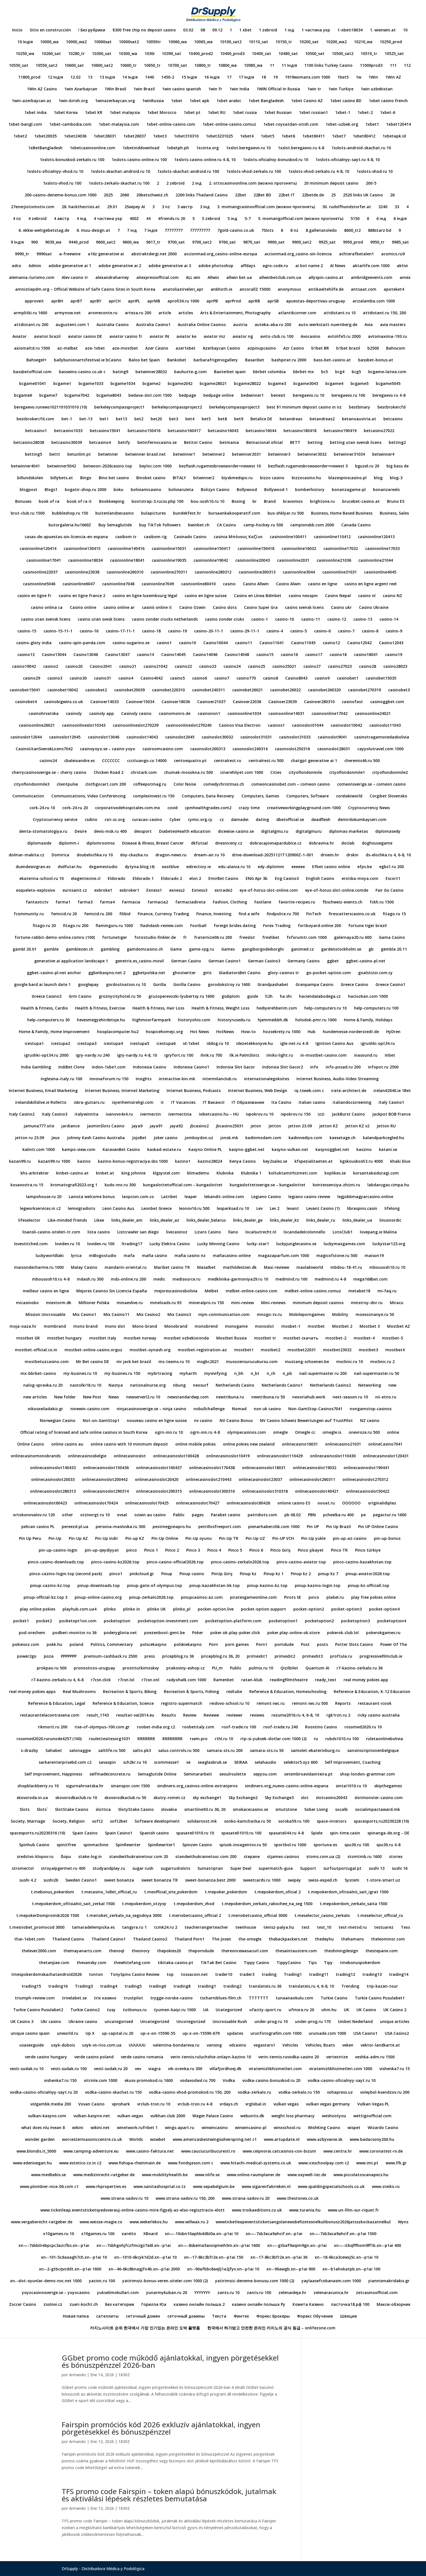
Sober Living (316, 1809)
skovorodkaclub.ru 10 (76, 1798)
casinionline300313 (257, 572)
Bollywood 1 (276, 490)
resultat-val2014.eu (135, 1715)
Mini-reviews (273, 1303)
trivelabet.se (74, 1998)
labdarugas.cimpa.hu (388, 1185)
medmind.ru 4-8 (330, 1279)
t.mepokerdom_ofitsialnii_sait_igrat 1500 (348, 1892)
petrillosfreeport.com (219, 1527)
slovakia (169, 1809)
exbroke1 (103, 890)
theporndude (201, 1951)
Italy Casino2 (21, 1114)
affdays (248, 266)
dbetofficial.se (290, 820)
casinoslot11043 (385, 725)
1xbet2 (20, 136)
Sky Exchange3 (279, 1798)
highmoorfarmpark (151, 1020)
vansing (214, 2045)
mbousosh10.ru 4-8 (51, 1279)
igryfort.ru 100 (178, 1055)
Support (308, 1868)
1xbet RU (216, 113)
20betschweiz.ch (152, 195)
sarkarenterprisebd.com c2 (65, 1762)
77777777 (174, 230)
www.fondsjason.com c (190, 2163)
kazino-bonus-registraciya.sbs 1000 (133, 1161)
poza (49, 1656)
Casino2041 (101, 666)
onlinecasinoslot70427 (197, 1503)
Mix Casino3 (179, 1315)
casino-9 (394, 631)
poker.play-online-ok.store (293, 1633)
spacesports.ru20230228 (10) (381, 1821)
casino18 (338, 655)
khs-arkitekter (34, 1173)
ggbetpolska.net (149, 973)
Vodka (229, 2081)
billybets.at (61, 478)
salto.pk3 (142, 1751)
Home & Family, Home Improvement (54, 1032)
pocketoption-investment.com (168, 1621)
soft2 (97, 1821)
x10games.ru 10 (58, 2234)
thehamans (352, 1939)
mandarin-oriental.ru (126, 1267)
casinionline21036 (334, 560)
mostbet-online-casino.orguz (93, 1350)
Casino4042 (152, 678)
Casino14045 (173, 655)
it (162, 1102)
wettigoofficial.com (372, 2116)
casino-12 (336, 619)
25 (333, 195)
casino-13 (362, 619)
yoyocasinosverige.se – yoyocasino (56, 2293)
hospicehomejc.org (164, 1032)
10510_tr (369, 54)
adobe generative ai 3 (169, 266)
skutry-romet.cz (169, 1798)
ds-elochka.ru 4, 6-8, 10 (388, 855)
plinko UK (156, 1609)
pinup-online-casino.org (98, 1597)
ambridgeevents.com (371, 278)
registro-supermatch (181, 1703)
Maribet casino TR (172, 1267)
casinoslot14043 (142, 737)
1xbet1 (372, 124)
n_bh (238, 1373)
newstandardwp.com (188, 1397)
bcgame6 (23, 395)
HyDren (393, 1032)
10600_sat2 (102, 65)
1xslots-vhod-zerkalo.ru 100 (253, 171)
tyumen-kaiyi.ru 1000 (175, 2010)
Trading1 (293, 1974)
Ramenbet (223, 1680)
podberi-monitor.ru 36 (74, 1633)
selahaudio (265, 1762)
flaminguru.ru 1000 (114, 926)
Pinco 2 (172, 1550)
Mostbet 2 (342, 1326)
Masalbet (206, 1267)
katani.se (388, 1150)
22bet (240, 195)
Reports (343, 1703)
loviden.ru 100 (100, 1244)
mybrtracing (160, 1373)
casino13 (25, 655)
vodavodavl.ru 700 (197, 2081)
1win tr (314, 89)
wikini (77, 2128)
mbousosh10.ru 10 (387, 1267)
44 (148, 219)
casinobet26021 (247, 690)
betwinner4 (383, 454)
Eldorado (116, 879)
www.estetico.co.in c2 (80, 2163)
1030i (149, 54)
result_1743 (98, 1715)
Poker (197, 1633)
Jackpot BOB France (391, 1114)
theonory (141, 1951)
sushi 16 (399, 1868)
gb (371, 949)
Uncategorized (154, 2022)
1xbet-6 (387, 113)
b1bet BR (320, 348)
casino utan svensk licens (45, 619)
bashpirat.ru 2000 (288, 360)
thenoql (116, 1951)
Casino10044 (215, 643)
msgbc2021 (208, 1362)
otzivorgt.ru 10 (95, 1515)
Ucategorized (229, 2010)
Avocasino (310, 336)
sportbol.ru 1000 (290, 1845)
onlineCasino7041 (385, 1444)
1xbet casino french (388, 101)
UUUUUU (137, 2045)
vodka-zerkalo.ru (254, 2092)
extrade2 (223, 890)
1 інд (289, 30)
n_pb (287, 1373)
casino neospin (303, 596)
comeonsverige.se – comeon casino (371, 784)
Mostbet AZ (398, 1326)
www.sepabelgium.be (213, 2187)
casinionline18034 (85, 560)
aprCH (115, 301)
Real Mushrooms (79, 1692)
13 (90, 77)
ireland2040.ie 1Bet (392, 1091)
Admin (35, 266)
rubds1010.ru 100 (342, 1739)
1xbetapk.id (394, 136)
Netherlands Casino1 (282, 1385)
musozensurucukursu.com (252, 1362)
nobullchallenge (209, 1409)
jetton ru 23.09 (29, 1138)
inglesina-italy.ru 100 (61, 1079)
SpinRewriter (128, 1845)
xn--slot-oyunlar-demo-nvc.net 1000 (46, 2281)
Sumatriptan (210, 1868)
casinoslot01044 (307, 725)
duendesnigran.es (33, 867)
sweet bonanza (119, 1880)
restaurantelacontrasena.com (49, 1715)
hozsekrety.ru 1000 (281, 1032)
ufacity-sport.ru (265, 2010)
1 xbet (245, 30)
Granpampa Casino (314, 985)
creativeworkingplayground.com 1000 (304, 808)
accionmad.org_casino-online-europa (220, 254)
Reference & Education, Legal (56, 1703)
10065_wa (203, 42)
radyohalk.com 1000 (186, 1680)
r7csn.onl (150, 1680)
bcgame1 (62, 384)
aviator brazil (47, 336)
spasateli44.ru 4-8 (286, 1833)
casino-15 (26, 631)
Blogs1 (51, 490)
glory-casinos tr (283, 973)
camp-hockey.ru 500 (263, 525)
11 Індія (289, 65)
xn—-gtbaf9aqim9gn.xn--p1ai (297, 2246)
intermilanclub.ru (219, 1079)
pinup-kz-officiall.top (368, 1586)
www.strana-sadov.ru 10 (124, 2198)
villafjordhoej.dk (225, 2069)
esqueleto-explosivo (35, 890)
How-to (248, 1032)
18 (263, 77)
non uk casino (267, 1409)
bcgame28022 (247, 384)
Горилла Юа (153, 2304)
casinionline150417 (212, 549)
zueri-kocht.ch (84, 2304)
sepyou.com (265, 1774)
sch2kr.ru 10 (135, 1762)
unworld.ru (67, 2033)
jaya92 (176, 1126)
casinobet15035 (381, 678)
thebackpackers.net (288, 1939)
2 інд (197, 183)
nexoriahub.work (308, 1397)
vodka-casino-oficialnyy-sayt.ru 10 (342, 2081)
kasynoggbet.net (332, 1150)
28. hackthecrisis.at (81, 207)
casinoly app (101, 714)
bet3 (173, 419)
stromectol (23, 1868)
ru (316, 1739)
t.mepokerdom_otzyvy (144, 1904)
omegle (280, 1432)
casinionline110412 (332, 537)
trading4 (108, 1986)
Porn (213, 1645)
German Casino (186, 961)
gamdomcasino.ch (145, 949)
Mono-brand (144, 1326)
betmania (229, 443)
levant (293, 1208)
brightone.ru (322, 501)
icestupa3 (86, 1044)
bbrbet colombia (269, 372)
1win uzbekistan (377, 89)
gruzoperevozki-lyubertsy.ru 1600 (181, 996)
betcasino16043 (223, 431)
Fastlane (262, 902)
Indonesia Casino (149, 1067)
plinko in (131, 1609)
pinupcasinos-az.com (202, 1597)
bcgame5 (360, 384)
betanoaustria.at (359, 419)
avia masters (393, 325)
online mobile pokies (195, 1444)
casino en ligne (322, 584)
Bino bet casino (114, 478)
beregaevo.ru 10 (308, 395)
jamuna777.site (39, 1126)
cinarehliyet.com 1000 (241, 772)
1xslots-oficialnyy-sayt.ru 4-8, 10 (348, 160)
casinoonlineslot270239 (135, 725)
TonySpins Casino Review (134, 1974)
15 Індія (189, 77)
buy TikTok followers (160, 525)
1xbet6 (288, 136)
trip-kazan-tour (382, 1986)
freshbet (270, 937)
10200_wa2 (336, 42)
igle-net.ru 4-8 (294, 1044)
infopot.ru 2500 (383, 1067)
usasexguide (31, 2045)
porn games (237, 1645)
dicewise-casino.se (236, 831)
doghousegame (377, 843)
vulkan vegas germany (328, 2104)
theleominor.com (388, 1939)
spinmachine (95, 1845)
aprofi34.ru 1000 (183, 301)
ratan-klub (251, 1680)
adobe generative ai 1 (70, 266)
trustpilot (133, 1998)
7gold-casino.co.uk (235, 230)
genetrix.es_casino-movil (139, 961)
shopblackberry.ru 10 (38, 1786)
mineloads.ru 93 (165, 1303)
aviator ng (242, 336)
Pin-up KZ (134, 1538)
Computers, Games (260, 796)
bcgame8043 (108, 395)
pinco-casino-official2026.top (175, 1562)
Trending (350, 1986)
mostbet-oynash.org (150, 1350)
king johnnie (133, 1173)
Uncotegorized (190, 2022)
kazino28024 (210, 1161)
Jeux (55, 1138)
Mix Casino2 (148, 1315)
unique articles (394, 2022)
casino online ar (119, 607)
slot (304, 1798)
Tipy (328, 1963)
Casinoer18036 (176, 702)
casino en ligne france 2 (82, 596)
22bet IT (286, 195)
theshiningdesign (341, 1951)
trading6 (157, 1986)
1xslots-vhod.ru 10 (374, 171)
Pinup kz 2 (301, 1574)
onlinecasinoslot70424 (96, 1503)
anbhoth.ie (221, 289)
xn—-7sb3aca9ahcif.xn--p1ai (274, 2234)
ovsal (122, 1515)
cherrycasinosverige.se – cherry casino (49, 772)
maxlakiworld (309, 1267)
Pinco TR (339, 1550)
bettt (54, 454)
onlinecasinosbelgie (87, 1456)
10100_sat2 (230, 42)
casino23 (207, 666)
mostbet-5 (392, 1338)
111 (393, 65)
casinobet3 (399, 690)
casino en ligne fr (34, 596)
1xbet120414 (398, 124)
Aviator (19, 336)
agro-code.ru (275, 266)
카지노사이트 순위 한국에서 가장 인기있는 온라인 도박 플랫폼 (145, 2328)
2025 (108, 195)
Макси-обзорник (394, 2304)
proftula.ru (341, 1656)
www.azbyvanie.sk (324, 2139)
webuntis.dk (252, 2116)
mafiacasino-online (232, 1256)
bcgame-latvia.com (387, 372)
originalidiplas (382, 1503)
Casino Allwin (256, 584)
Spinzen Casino (197, 1845)
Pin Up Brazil (338, 1527)
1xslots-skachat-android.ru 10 (120, 171)
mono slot (115, 1326)
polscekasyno (153, 1645)
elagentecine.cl (85, 879)
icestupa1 (34, 1044)
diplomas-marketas (348, 831)
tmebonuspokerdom (360, 1963)
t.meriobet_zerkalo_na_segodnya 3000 (124, 1916)
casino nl (367, 596)
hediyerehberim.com (277, 1008)
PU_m (217, 1668)
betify (124, 443)
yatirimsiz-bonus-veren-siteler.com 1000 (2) (165, 2281)
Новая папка (76, 2316)
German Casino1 (224, 961)
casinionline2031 (293, 560)
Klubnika (225, 1173)
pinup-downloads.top (98, 1586)
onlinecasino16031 (300, 1444)
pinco (131, 1550)
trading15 (31, 1986)
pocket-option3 (346, 1609)
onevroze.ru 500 (364, 1432)
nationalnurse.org (148, 1385)
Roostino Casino (321, 1727)
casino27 (312, 666)
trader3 (247, 1974)
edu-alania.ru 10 (234, 867)
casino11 (243, 643)
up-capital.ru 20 (117, 2033)
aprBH (57, 301)
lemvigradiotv (81, 1208)
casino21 (127, 666)
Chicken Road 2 (108, 772)
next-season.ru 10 (350, 1397)
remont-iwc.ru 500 (310, 1703)
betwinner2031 (246, 454)
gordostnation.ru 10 (126, 985)
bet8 (222, 419)
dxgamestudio (103, 867)
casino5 (177, 678)
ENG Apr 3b (257, 879)
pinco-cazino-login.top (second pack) (65, 1574)
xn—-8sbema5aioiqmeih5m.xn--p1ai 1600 (219, 2246)
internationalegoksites (266, 1079)
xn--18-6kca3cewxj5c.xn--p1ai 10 (346, 2257)
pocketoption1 (283, 1621)
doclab (347, 843)
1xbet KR (93, 113)
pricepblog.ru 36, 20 (220, 1656)
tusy (111, 2010)
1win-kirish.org (73, 101)
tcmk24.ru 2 (165, 1927)
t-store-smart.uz (383, 1880)
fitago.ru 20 (44, 926)
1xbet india (35, 113)
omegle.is (332, 1432)
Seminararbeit (198, 1774)
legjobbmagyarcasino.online (365, 1197)
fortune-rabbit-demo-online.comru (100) (55, 937)
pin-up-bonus (387, 1538)
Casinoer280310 (319, 702)
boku (118, 490)
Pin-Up (55, 1538)
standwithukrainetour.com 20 (138, 1857)
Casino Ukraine (373, 607)
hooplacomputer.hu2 (118, 1032)
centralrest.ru (227, 761)
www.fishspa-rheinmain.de (135, 2163)
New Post (92, 1397)
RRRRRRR (146, 1739)
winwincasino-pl (250, 2128)
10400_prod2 (200, 54)
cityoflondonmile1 (347, 772)
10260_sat (51, 54)
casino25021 (284, 666)
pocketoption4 (391, 1621)
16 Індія (212, 77)
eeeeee (298, 867)
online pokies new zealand (249, 1444)
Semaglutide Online (157, 1774)
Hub (312, 1032)
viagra (154, 2069)
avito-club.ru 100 (276, 336)
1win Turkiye (340, 89)
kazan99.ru (20, 1161)
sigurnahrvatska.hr (84, 1786)
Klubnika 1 (251, 1173)
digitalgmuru (309, 831)
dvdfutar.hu (70, 867)
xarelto (129, 2234)
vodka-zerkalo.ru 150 (299, 2092)
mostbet (316, 1326)
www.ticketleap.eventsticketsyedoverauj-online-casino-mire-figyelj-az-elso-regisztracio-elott (132, 2210)
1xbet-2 (365, 113)
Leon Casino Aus (118, 1208)
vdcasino (237, 2045)
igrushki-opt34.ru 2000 (46, 1055)
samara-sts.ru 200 (225, 1751)
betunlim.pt (79, 454)
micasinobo (27, 1303)
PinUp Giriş (221, 1574)
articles (185, 313)
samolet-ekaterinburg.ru (315, 1751)
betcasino (393, 419)
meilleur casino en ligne (46, 1291)
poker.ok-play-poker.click (235, 1633)
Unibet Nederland (355, 2022)
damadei (239, 820)
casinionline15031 (169, 549)
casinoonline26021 (37, 725)
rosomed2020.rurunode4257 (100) (49, 1739)
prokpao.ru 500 (51, 1668)
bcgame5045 (388, 384)
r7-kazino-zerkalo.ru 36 (360, 1668)
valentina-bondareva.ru (176, 2045)
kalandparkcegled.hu (383, 1138)
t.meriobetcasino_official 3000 (257, 1916)
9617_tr (153, 242)
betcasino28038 (28, 443)
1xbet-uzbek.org (342, 124)
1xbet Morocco (161, 113)
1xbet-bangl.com (25, 124)
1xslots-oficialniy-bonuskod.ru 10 (275, 160)
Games (228, 949)
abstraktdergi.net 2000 (154, 254)
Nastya (116, 1385)
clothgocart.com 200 (105, 784)
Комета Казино (308, 2304)
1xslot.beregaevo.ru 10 (248, 148)
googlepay (88, 985)
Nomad (239, 1409)
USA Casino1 (365, 2033)
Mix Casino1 (84, 1315)
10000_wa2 (76, 42)
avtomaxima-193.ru (387, 336)
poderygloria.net (120, 1633)
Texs (405, 1927)
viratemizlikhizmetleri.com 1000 (340, 2069)
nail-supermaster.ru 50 (376, 1373)
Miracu (396, 1303)
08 (203, 30)
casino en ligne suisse (206, 596)
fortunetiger (114, 937)
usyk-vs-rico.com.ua (101, 2045)
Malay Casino (84, 1267)
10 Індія (25, 42)
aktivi (402, 266)
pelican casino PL (37, 1527)
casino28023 (395, 666)
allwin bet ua (239, 278)
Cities (275, 772)
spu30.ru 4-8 (388, 1845)
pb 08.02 (292, 1515)
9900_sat (276, 242)
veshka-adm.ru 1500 (375, 2057)
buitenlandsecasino (114, 513)
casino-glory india (34, 643)
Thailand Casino (68, 1939)
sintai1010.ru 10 (351, 1786)
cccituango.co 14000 (147, 761)
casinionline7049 (158, 584)
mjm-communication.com (224, 1315)
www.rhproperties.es (106, 2187)
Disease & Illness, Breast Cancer (153, 843)
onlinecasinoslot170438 (212, 1468)
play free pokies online (373, 1597)
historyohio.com (194, 1020)
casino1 (164, 643)
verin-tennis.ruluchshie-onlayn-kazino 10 (211, 2057)
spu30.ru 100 (356, 1845)
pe (363, 1515)
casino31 (102, 678)
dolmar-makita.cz (26, 855)
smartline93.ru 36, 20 (204, 1809)
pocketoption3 (355, 1621)
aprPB (212, 301)
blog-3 (396, 478)
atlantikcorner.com (297, 313)
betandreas (291, 419)
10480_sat (288, 54)
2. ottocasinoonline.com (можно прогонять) (253, 183)
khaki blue (400, 1161)
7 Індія (150, 230)
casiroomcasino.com (162, 749)
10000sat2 (129, 42)
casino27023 (340, 666)
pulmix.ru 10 (261, 1668)
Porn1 (261, 1645)
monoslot (264, 1326)
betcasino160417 (184, 431)
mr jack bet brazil (133, 1362)
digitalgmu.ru (274, 831)
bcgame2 (151, 384)
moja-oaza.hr (23, 1326)
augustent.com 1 (72, 325)
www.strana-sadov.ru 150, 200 (185, 2198)
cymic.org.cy (200, 820)
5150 (355, 219)
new (392, 1385)
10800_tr (202, 65)
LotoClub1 (343, 1232)
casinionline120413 (376, 537)
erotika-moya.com (360, 879)
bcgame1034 (122, 384)
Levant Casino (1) (323, 1208)
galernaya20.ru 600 (353, 937)
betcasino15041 (105, 431)
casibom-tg (155, 537)
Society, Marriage (28, 1821)
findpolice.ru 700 (283, 914)
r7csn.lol (126, 1680)
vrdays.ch (229, 2104)
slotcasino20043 (331, 1798)
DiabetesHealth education (185, 831)
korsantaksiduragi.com (376, 1173)
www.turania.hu (305, 2210)
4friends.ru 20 (171, 219)
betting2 (397, 443)
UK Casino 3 (21, 2022)
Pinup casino (191, 1574)
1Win (373, 77)
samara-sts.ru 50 (267, 1751)
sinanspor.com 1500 (130, 1786)
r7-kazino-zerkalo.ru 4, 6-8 (57, 1680)
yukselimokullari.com (118, 2293)
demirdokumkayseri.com (362, 820)
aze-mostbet (125, 348)
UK (346, 2010)
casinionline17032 (340, 549)
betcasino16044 (261, 431)
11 (272, 65)
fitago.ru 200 (75, 926)
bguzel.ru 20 (367, 466)
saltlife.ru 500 (111, 1751)
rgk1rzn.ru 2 (338, 1715)
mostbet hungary (64, 1338)
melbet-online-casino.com (251, 1291)
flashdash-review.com (161, 926)
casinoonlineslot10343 (83, 725)
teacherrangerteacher (206, 1927)
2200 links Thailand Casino (202, 195)
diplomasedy (387, 831)
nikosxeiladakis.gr (45, 1409)
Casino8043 (296, 678)
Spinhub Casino (34, 1845)
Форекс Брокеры (273, 2316)
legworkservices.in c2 (40, 1208)
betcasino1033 (68, 431)
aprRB (254, 301)
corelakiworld (349, 796)
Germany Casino (303, 961)
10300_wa (128, 54)
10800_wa (227, 65)
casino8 (270, 678)
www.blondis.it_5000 (36, 2151)
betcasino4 (100, 443)
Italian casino (312, 1102)
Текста (219, 2316)
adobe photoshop (215, 266)
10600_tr (128, 65)
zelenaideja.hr (292, 2293)
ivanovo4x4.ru (119, 1114)
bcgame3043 (305, 384)
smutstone (286, 1809)
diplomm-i (69, 843)
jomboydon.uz (199, 1138)
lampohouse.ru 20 (43, 1197)
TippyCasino (289, 1963)
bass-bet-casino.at (332, 360)
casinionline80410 (198, 584)
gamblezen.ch (79, 949)
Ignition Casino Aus (334, 1044)
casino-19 (177, 631)
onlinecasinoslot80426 (248, 1503)
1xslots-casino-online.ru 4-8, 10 (205, 160)
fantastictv (37, 902)
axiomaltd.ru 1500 (32, 348)
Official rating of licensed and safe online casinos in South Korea (84, 1432)
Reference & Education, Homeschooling (287, 1692)
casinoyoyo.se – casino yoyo (107, 749)
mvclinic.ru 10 (349, 1362)
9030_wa (53, 242)
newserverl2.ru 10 (143, 1397)
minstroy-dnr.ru (367, 1303)
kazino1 (182, 1161)
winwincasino (215, 2128)
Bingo (85, 478)
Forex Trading (277, 926)
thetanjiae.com (54, 1963)
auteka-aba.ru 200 (273, 325)
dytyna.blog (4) (140, 867)
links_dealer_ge (247, 1220)
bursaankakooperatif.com (234, 513)
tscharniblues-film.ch (220, 1998)
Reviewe (211, 1715)
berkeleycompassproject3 (234, 407)
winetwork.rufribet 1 (137, 2128)
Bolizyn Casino (215, 490)
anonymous (289, 289)
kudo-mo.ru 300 (120, 1185)
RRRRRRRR (172, 1739)
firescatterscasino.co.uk (352, 914)
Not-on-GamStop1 (101, 1421)
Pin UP (313, 1527)
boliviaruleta (181, 490)
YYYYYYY (202, 2293)
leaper (191, 1197)
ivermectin (150, 1114)
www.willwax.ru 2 (191, 2222)
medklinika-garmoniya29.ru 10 (238, 1279)
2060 (124, 195)
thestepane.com (381, 1951)
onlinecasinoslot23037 (260, 1480)
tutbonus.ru (135, 2010)
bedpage (187, 395)
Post (305, 1645)
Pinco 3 (193, 1550)
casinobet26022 (285, 690)
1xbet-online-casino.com (170, 124)
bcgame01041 (32, 384)
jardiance (70, 1126)
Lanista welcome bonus (92, 1197)
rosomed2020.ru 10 (363, 1727)
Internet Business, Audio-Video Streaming (337, 1079)
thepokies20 (169, 1951)
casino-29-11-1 (244, 631)
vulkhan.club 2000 (167, 2116)
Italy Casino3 (54, 1114)
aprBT (76, 301)
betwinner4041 (25, 466)
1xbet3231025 (219, 136)
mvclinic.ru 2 (382, 1362)
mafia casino (154, 1256)
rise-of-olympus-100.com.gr (102, 1727)
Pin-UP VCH (283, 1538)
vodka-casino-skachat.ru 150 (113, 2092)
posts (322, 1645)
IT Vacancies (183, 1102)
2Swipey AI (135, 207)
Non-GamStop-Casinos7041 (315, 1409)
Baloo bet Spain (144, 360)
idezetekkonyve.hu (254, 1044)
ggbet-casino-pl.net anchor (54, 973)
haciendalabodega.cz (320, 996)
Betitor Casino (198, 443)
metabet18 (359, 1291)
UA (205, 2010)
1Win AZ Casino (42, 89)
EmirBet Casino (223, 879)
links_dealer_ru (320, 1220)
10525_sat (394, 54)
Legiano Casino (266, 1197)
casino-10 (284, 619)
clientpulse (67, 784)
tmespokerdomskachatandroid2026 (46, 1974)
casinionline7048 (118, 584)
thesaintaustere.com (296, 1951)
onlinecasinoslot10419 (228, 1456)
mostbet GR (28, 1338)
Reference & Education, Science (123, 1703)
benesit (278, 395)
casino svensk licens (304, 607)
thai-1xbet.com (29, 1939)
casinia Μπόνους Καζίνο (238, 537)
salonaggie (80, 1751)
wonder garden (40, 2139)
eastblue (170, 867)
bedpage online (218, 395)
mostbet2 (270, 1350)
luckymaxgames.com (344, 1244)
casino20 (73, 666)
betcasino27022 (379, 431)
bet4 (189, 419)
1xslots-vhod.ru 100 (62, 183)
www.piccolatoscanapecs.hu (360, 2175)
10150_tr (283, 42)
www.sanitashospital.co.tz (159, 2187)
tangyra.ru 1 (134, 1927)
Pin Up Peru (30, 1538)
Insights (143, 1079)
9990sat (44, 254)
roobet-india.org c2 (156, 1727)
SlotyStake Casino (136, 1809)
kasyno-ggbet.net (246, 1150)
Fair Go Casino (390, 890)
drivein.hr (330, 855)
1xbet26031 (105, 136)
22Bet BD (262, 195)
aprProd (233, 301)
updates (235, 2033)
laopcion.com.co (138, 1197)
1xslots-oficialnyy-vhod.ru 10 (55, 171)
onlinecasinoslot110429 (280, 1456)
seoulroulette (232, 1774)
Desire (81, 831)
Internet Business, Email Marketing (43, 1091)
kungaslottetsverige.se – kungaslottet (267, 1185)
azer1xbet (185, 348)
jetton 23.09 (300, 1126)
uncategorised (119, 2022)
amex (405, 278)
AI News (337, 266)
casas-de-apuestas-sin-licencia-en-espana (66, 537)
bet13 (121, 419)
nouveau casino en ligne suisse (157, 1421)
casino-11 (310, 619)
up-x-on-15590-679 (201, 2033)
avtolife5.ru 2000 (344, 336)
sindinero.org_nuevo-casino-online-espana (286, 1786)
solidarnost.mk (202, 1821)
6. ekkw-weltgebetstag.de (44, 230)
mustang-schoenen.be (307, 1362)
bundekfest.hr (187, 513)
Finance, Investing (213, 914)
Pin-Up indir (106, 1538)
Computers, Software (307, 796)
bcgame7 (48, 395)
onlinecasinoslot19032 (314, 1468)
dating (262, 820)
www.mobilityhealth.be (165, 2175)
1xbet (176, 101)
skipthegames (388, 1786)
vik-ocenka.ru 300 (185, 2069)
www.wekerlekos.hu (149, 2222)
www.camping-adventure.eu (91, 2151)
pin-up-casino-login (58, 1550)
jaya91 (156, 1126)
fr (185, 937)
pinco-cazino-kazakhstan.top (362, 1562)
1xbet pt (192, 113)
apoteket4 (394, 289)
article (164, 313)
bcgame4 (334, 384)
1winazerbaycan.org (115, 101)
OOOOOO (351, 1503)
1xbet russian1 (313, 113)
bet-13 (85, 419)
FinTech (313, 914)
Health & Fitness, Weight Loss (220, 1008)
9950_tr (377, 242)
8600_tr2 (352, 230)
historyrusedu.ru (234, 1020)
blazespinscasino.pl (347, 478)
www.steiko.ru (386, 2187)
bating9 (120, 372)
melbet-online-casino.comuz (313, 1291)
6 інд (381, 219)
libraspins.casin (362, 1208)
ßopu (66, 1857)
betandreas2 (322, 419)
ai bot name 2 (309, 266)
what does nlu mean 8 (43, 2128)
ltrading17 (132, 1244)
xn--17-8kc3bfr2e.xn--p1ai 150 (213, 2257)
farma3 (85, 902)
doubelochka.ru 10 (95, 855)
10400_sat (261, 54)
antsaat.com (363, 289)
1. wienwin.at (383, 30)
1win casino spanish (181, 89)
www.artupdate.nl (282, 2139)
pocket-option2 (308, 1609)
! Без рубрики (91, 30)
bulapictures (153, 513)
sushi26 (50, 1880)
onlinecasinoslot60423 (45, 1503)
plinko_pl (181, 1609)
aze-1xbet (95, 348)
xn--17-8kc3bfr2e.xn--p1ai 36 (278, 2257)
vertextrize (337, 2057)
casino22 (183, 666)
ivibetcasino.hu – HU (219, 1114)
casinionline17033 (382, 549)
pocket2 (44, 1621)
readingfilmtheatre (289, 1680)
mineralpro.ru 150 (206, 1303)
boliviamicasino (146, 490)
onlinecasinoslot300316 (212, 1491)
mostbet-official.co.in (36, 1350)
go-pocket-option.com (328, 973)
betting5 (33, 454)
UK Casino (366, 2010)
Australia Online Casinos (202, 325)
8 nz (294, 230)
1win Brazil (144, 89)
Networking (369, 1385)
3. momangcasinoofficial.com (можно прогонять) (266, 207)
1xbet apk (199, 101)
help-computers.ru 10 (325, 1008)
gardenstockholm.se (341, 949)
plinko (110, 1609)
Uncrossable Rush (230, 2022)
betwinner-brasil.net (145, 454)
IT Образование (248, 1102)
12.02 (75, 77)
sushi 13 (376, 1868)
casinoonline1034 (244, 714)
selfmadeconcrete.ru (109, 1774)
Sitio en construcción (50, 30)
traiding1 (207, 1986)
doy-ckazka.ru (134, 855)
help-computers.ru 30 (48, 1020)
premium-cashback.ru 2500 (110, 1656)
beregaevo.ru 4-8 (389, 395)
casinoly (74, 714)
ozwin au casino (150, 1515)
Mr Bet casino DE (92, 1362)
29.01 (112, 207)
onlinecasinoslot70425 (147, 1503)
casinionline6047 (79, 584)
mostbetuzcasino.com (47, 1362)
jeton (256, 1126)
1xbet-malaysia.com (119, 124)
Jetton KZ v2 (357, 1126)
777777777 (200, 230)
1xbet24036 (75, 136)
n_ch (271, 1373)
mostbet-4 (364, 1338)
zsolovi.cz (52, 2304)
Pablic (179, 1515)
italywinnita (86, 1114)
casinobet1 (347, 678)
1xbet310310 (186, 136)
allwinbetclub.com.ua (280, 278)
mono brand (85, 1326)
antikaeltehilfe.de (326, 289)
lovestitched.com (31, 1244)
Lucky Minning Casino (218, 1244)
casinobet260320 (324, 690)
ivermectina (180, 1114)
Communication (28, 796)
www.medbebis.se (48, 2175)
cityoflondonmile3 (31, 784)
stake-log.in (90, 1857)
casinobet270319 (364, 690)
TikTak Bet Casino (218, 1963)
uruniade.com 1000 (327, 2033)
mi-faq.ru (387, 1291)
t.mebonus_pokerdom (52, 1892)
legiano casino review (309, 1197)
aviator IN (159, 336)
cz (222, 820)
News (114, 1397)
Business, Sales (394, 513)
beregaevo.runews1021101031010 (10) (50, 407)
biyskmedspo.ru (237, 478)
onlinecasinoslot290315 (159, 1491)
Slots (24, 1809)
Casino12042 (359, 643)
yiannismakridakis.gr (388, 2281)
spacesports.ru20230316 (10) (37, 1833)
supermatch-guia (276, 1868)
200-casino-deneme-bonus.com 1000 (60, 195)
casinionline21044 (375, 560)
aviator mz (214, 336)
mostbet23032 (337, 1350)
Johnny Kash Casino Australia (96, 1138)
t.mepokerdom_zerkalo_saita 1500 (353, 1904)
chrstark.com (144, 772)
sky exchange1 (207, 1798)
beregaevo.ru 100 (348, 395)
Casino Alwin (288, 584)
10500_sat (314, 54)
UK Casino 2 (394, 2010)
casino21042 (155, 666)
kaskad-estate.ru (164, 1150)
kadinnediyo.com (305, 1138)
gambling (110, 949)
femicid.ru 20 (64, 914)
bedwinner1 (252, 395)
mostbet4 (395, 1350)
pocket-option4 (384, 1609)
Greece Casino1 (390, 985)
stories (395, 1857)
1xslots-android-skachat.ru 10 (361, 148)
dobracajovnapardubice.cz (275, 843)
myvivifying (215, 1373)
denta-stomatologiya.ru (43, 831)
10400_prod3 (232, 54)
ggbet (333, 961)
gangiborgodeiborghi (263, 949)
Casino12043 (391, 643)
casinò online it (157, 607)
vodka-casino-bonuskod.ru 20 (271, 2081)
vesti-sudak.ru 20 (111, 2069)
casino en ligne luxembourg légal (144, 596)
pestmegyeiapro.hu (172, 1527)
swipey (294, 1880)
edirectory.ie (198, 867)
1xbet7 (339, 136)
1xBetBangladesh (45, 148)
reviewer (234, 1715)
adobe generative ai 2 (119, 266)
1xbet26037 (134, 136)
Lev (259, 1208)
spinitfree (66, 1845)
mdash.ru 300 (90, 1279)
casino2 (50, 666)
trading (269, 1974)
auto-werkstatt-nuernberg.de (327, 325)
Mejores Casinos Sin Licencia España (111, 1291)
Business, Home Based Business (341, 513)
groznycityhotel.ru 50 (120, 996)
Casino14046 (205, 655)
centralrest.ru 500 (266, 761)
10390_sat (171, 54)
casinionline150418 (256, 549)
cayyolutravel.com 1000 (380, 749)
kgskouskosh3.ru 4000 (361, 1161)
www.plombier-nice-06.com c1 (49, 2187)
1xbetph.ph (178, 148)
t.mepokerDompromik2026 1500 (47, 1916)
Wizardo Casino (383, 2128)
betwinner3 (279, 454)
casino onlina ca (47, 607)
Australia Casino (112, 325)
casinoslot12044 (26, 737)
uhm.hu (329, 2010)
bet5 (206, 419)
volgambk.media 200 (50, 2104)
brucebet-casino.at (361, 501)
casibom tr (126, 537)
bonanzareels (386, 490)
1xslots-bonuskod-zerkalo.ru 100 (72, 160)
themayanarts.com (82, 1951)
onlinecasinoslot (130, 1456)
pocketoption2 (319, 1621)
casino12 (331, 643)
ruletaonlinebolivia (384, 1739)
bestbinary (359, 407)
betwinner (108, 454)
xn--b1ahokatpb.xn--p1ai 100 (351, 2269)
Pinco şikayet (311, 1550)
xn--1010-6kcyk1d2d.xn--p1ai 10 (145, 2257)
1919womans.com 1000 (307, 77)
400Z (134, 219)
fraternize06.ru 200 (213, 937)
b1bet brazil (348, 348)
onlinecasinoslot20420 (156, 1480)
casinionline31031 (339, 572)
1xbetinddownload (141, 148)
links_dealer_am (126, 1220)
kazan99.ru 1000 (54, 1161)
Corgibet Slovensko (388, 796)
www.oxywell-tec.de (306, 2175)
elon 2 (195, 879)
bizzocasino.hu (306, 478)
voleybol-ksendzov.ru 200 (384, 2092)
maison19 (374, 1256)
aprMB (153, 301)
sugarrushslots (175, 1868)
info (314, 1067)
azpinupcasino (261, 348)
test (305, 1927)
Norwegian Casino (57, 1421)
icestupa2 (60, 1044)
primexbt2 (285, 1656)
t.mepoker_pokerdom (226, 1892)
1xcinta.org (207, 148)
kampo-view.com (78, 1150)
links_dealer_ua (357, 1220)
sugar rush (142, 1868)
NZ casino (369, 1421)
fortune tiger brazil (367, 926)
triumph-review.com (35, 1998)
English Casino (320, 879)
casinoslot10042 (346, 725)
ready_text (325, 1680)
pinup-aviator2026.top (368, 1574)
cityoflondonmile (305, 772)
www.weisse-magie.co (101, 2222)
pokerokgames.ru (383, 1633)
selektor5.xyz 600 (300, 1762)
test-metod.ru (353, 1927)
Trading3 (84, 1986)
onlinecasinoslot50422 (367, 1491)
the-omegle (249, 1939)
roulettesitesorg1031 (109, 1739)
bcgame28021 (213, 384)
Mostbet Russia (231, 1338)
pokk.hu (54, 1645)
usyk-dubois (63, 2045)
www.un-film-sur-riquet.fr (353, 2210)
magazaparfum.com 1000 (283, 1256)
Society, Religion (68, 1821)
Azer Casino (156, 348)
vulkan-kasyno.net (91, 2116)
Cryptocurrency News (369, 808)
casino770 (246, 678)
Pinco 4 (214, 1550)
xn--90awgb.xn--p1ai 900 (290, 2269)
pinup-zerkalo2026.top (151, 1597)
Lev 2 (274, 1208)
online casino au (67, 1444)
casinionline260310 (125, 572)
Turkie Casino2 (85, 2010)
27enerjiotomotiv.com (32, 207)
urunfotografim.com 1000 (275, 2033)
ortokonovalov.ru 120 (34, 1515)
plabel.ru (335, 1597)
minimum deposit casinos (318, 1303)
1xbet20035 (45, 136)
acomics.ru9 (393, 254)
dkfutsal (199, 843)
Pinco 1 (151, 1550)
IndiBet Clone (71, 1067)
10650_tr (152, 65)
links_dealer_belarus (206, 1220)
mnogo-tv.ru (269, 1315)
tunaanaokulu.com (294, 1998)
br (254, 501)
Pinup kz (248, 1574)
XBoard (150, 2234)
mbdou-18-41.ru (346, 1267)
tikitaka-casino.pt (175, 1963)
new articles (35, 1397)
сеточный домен (143, 2316)
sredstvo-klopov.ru (35, 1857)
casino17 (313, 655)
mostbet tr (265, 1338)
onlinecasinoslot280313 (53, 1491)
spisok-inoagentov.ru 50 (243, 1845)
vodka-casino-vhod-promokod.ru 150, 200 (190, 2092)
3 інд (205, 207)
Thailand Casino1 (108, 1939)
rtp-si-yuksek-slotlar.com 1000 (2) (273, 1739)
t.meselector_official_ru (380, 1916)
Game (176, 949)
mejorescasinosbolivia (175, 1291)
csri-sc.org (115, 820)
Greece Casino (354, 985)
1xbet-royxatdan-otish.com (290, 124)
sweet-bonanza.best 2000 (210, 1880)
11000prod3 (371, 65)
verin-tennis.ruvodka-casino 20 (288, 2057)
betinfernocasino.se (157, 443)
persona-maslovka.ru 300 (120, 1527)
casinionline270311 (169, 572)
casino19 (393, 655)
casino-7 (346, 631)
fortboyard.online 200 (319, 926)
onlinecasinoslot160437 (159, 1468)
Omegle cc (305, 1432)
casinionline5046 (39, 584)
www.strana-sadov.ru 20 (246, 2198)
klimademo (198, 1173)
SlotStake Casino (71, 1809)
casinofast (352, 702)
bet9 (238, 419)
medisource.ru (186, 1279)
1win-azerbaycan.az (31, 101)
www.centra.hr (337, 2151)
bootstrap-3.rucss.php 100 (157, 501)
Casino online (83, 607)
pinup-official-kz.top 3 (45, 1597)
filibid (124, 914)
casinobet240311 (208, 690)
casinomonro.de (174, 714)
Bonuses (23, 501)
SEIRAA (240, 1762)
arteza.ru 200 (138, 313)
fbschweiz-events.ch (342, 902)
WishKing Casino (324, 2128)
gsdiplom (231, 996)
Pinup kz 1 (274, 1574)
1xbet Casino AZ (307, 101)
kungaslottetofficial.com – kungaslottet (182, 1185)
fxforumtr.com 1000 (307, 937)
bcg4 (339, 372)
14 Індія (130, 77)
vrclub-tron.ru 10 (153, 2104)
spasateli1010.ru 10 (195, 1833)
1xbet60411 (313, 136)
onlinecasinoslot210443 (208, 1480)
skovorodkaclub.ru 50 (125, 1798)
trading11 (318, 1974)
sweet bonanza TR (159, 1880)
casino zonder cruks (224, 619)
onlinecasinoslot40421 (317, 1491)
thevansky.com (91, 1963)
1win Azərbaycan (80, 89)
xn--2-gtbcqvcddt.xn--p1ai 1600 (70, 2269)
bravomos (293, 501)
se (188, 1762)
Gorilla (159, 985)
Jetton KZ (328, 1126)
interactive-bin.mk (177, 1079)
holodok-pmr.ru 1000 (316, 1020)
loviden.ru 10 (67, 1244)
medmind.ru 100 (291, 1279)
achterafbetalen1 (356, 254)
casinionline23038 (82, 572)
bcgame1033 (91, 384)
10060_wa (177, 42)
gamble (51, 949)
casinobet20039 (129, 690)
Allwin (213, 278)
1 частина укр (315, 30)
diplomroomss (100, 843)
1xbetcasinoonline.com (92, 148)
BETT (295, 443)
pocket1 (21, 1621)
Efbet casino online (331, 867)
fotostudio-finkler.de (155, 937)
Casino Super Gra (261, 607)
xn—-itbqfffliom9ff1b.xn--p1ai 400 (367, 2246)
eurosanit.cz (75, 890)
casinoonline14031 (286, 714)
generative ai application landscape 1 (71, 961)
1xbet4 (247, 136)
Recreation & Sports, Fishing (191, 1692)
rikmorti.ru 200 (52, 1727)
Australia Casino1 (153, 325)
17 (229, 77)
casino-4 (274, 631)
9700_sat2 (201, 242)
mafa (129, 1256)
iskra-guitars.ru (89, 1102)
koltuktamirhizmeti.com (293, 1173)
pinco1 (115, 1574)
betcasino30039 (66, 443)
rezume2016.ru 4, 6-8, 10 (295, 1715)
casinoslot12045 (64, 737)
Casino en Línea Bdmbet (257, 596)
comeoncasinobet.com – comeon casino (290, 784)
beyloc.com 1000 (155, 466)
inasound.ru (365, 1055)
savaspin (107, 1762)
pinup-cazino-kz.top (50, 1586)
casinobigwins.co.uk (63, 702)
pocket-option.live (216, 1609)
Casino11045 (303, 643)
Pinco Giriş (280, 1550)
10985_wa (253, 65)
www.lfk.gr (396, 2163)
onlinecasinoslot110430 (333, 1456)
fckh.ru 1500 (382, 902)
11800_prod (29, 77)
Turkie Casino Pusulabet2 (38, 2010)
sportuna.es (325, 1845)
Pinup (166, 1574)
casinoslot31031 (256, 737)
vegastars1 (264, 2045)
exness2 (177, 890)
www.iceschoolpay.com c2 (323, 2163)
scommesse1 (166, 1762)
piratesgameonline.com (253, 1597)
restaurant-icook (375, 1703)
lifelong (392, 1208)
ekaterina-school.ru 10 (41, 879)
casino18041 (366, 655)
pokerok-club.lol (343, 1633)
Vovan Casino (91, 2104)
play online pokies (37, 1609)
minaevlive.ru (130, 1303)
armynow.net (67, 313)
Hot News (199, 1032)
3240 (382, 207)
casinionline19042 (211, 560)
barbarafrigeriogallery (216, 360)
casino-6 (322, 631)
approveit (34, 301)
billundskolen (30, 478)
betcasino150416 (144, 431)
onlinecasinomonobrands (36, 1456)
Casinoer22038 (247, 702)
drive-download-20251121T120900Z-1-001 (272, 855)
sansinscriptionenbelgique (373, 1751)
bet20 (156, 419)
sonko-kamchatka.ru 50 (247, 1821)
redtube (234, 1692)
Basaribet (254, 360)
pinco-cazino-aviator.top (301, 1562)
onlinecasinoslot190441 (366, 1468)
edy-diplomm (271, 867)
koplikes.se (335, 1173)
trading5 (133, 1986)
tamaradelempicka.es (93, 1927)
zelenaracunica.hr (331, 2293)
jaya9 (137, 1126)
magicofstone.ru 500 (336, 1256)
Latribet (169, 1197)
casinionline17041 (43, 560)
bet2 (138, 419)
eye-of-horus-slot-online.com (269, 890)
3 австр (185, 207)
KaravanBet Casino (121, 1150)
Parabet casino (225, 1515)
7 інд (132, 230)
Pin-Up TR (228, 1538)
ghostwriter (184, 973)
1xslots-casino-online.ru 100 (139, 160)
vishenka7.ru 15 (394, 2069)
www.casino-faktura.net (150, 2151)
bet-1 (66, 419)
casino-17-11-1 (120, 631)
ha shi (286, 996)
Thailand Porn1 (189, 1939)
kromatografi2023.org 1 (73, 1185)
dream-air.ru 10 (209, 855)
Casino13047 (117, 655)
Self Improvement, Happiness (53, 1774)
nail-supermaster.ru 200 (323, 1373)
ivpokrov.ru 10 (259, 1114)
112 (407, 65)
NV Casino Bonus (236, 1421)
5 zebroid (211, 219)
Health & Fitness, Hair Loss (158, 1008)
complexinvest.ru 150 (153, 796)
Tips (312, 1963)
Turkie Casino (334, 1998)
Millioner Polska (94, 1303)
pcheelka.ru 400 (338, 1515)
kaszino (364, 1150)
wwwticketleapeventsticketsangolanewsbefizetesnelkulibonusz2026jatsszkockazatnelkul (303, 2222)
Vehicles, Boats (320, 2045)
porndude (284, 1645)
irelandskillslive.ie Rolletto (40, 1102)
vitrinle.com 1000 (100, 2081)
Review (189, 1715)
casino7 (221, 678)
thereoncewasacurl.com (244, 1951)
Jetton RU (386, 1126)
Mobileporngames (307, 1315)
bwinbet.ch (198, 525)
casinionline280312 (213, 572)
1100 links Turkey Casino (328, 65)
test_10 (324, 1927)
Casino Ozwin (192, 607)
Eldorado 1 (143, 879)
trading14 (398, 1974)
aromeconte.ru (103, 313)
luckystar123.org (388, 1244)
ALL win (193, 278)
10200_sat (309, 42)
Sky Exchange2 (243, 1798)
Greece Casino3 (46, 996)
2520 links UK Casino (363, 195)
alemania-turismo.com (31, 278)
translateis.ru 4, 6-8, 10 (311, 1986)
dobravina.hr (321, 843)
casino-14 (388, 619)
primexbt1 (257, 1656)
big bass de (397, 466)
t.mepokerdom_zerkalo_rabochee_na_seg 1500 (267, 1904)
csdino (91, 820)
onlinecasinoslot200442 (105, 1480)
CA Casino (226, 525)
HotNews (225, 1032)
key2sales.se (275, 1161)
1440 (149, 77)
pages (198, 1515)
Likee (99, 1220)
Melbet (211, 1291)
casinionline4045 (380, 572)
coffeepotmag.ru (149, 784)
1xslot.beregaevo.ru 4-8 (301, 148)
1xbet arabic (229, 101)
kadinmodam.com (263, 1138)
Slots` (42, 1809)
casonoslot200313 (207, 749)
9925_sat (327, 242)
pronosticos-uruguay (94, 1668)
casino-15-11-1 (57, 631)
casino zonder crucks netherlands (165, 619)
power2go (26, 1656)
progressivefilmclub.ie (381, 1656)
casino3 (54, 678)
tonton (96, 1974)
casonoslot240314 (250, 749)
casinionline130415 (82, 549)
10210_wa (363, 42)
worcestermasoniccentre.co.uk (92, 2139)
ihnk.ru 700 (211, 1055)
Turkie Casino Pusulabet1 (380, 1998)
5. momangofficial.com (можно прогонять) (300, 219)
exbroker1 (129, 890)
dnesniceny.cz (228, 843)
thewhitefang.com (132, 1963)
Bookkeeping (111, 501)
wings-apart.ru (179, 2128)
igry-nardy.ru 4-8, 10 (137, 1055)
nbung (179, 1385)
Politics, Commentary (112, 1645)
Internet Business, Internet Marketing (122, 1091)
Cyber (175, 820)
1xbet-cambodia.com (70, 124)
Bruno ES (395, 501)
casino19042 (24, 666)
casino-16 (89, 631)
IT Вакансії (213, 1102)
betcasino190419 (340, 431)
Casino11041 (271, 643)
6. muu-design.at (93, 230)
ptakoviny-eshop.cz (185, 1668)
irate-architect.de (348, 1091)
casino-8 (370, 631)
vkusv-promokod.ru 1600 (149, 2081)
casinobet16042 (62, 690)
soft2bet (118, 1821)
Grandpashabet (272, 985)
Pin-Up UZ (255, 1538)
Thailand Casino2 (150, 1939)
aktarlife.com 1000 (371, 266)
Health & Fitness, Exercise (100, 1008)
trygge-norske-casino (171, 1998)
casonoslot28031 (333, 749)
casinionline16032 (299, 549)
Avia (369, 325)
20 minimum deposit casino (331, 183)
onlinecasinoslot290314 (106, 1491)
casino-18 (151, 631)
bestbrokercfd (391, 407)
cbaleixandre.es (79, 761)
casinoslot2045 (179, 737)
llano (233, 1232)
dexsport (143, 831)
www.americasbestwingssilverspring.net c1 (215, 2139)
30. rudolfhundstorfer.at (346, 207)
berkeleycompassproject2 (177, 407)
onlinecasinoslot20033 (53, 1480)
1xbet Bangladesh (266, 101)
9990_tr (22, 254)
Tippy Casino (256, 1963)
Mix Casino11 (116, 1315)
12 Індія (55, 77)
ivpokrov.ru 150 (295, 1114)
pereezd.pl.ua (75, 1527)
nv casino (203, 1421)
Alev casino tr (75, 278)
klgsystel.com (166, 1173)
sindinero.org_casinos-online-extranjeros (197, 1786)
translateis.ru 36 (265, 1986)
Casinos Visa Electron (240, 725)
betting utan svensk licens (355, 443)
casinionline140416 (126, 549)
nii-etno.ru (385, 1397)
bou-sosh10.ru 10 (207, 501)
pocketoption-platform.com (233, 1621)
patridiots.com (262, 1515)
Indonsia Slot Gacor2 (282, 1067)
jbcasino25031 (229, 1126)
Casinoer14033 (104, 702)
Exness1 (154, 890)
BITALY (179, 478)
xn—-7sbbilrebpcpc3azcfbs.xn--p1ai (54, 2246)
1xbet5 (267, 136)
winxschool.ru (287, 2128)
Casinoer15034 (140, 702)
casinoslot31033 (294, 737)
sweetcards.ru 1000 (261, 1880)
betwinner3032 (312, 454)
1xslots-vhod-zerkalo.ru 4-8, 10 (318, 171)
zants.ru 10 (228, 2293)
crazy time (249, 808)
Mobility (340, 1315)
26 (392, 195)
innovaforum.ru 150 (108, 1079)
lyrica (76, 1256)
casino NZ (392, 596)
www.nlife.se (207, 2175)
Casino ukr (341, 607)
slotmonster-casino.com (378, 1798)
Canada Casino (356, 525)
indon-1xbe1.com (109, 1067)
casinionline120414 (38, 549)
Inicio (17, 30)
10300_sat (101, 54)
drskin (352, 855)
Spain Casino (85, 1833)
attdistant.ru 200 (31, 325)
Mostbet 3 (370, 1326)
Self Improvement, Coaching (353, 1762)
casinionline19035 (169, 560)
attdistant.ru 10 (340, 313)
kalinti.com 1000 (38, 1150)
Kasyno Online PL (205, 1150)
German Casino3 (264, 961)
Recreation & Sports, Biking (129, 1692)
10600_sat (74, 65)
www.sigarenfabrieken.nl (266, 2187)
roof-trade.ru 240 (280, 1727)
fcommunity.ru (29, 914)
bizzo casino (272, 478)
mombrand (55, 1326)
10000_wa (49, 42)
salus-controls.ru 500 (178, 1751)
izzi (321, 1114)
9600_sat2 (105, 242)
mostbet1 (244, 1350)
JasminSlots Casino (106, 1126)
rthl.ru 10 (224, 1739)
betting (315, 443)
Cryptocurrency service (55, 820)
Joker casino (166, 1138)
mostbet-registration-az (202, 1350)
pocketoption (117, 1621)
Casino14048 (237, 655)
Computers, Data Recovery (208, 796)
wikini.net (100, 2128)
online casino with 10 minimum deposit (129, 1444)
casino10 (187, 643)
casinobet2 (96, 690)
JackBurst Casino (348, 1114)
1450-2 (167, 77)
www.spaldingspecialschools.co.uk (331, 2187)
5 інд (232, 219)
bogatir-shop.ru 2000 (85, 490)
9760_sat (227, 242)
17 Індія (246, 77)
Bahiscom (395, 348)
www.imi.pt (367, 2163)
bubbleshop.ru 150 (70, 513)
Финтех (241, 2316)
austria (240, 325)
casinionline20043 (252, 560)
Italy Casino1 (391, 1102)
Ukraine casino (82, 2022)
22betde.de (313, 195)
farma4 (107, 902)
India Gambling (36, 1067)
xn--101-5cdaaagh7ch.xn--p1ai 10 (74, 2257)
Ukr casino (51, 2022)
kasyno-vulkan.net (290, 1150)
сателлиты (107, 2316)
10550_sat (18, 65)
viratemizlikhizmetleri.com (275, 2069)
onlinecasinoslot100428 (176, 1456)
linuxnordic (390, 1220)
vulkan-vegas (130, 2116)
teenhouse (245, 1927)
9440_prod (79, 242)
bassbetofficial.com (32, 372)
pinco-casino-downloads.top (56, 1562)
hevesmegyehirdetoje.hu (101, 1020)
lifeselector (29, 1220)
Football (198, 926)
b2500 (373, 348)
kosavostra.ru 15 (26, 1185)
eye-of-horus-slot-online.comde (336, 890)
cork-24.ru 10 (42, 808)
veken (347, 2045)
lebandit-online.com (224, 1197)
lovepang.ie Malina (378, 1232)
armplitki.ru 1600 (30, 313)
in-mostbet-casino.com (323, 1055)
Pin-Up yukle (313, 1538)
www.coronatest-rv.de (381, 2151)
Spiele (317, 1833)
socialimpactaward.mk (377, 1809)
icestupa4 (113, 1044)
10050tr (153, 42)
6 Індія (400, 219)
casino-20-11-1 (208, 631)
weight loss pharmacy (293, 2116)
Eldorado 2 (171, 879)
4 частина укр (108, 219)
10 (405, 30)
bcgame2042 (180, 384)
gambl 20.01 (24, 949)
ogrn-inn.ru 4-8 (205, 1432)
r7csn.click (101, 1680)
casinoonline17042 (329, 714)
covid (172, 808)
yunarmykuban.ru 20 (166, 2293)
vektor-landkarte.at (380, 2045)
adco (16, 266)
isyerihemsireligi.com (132, 1102)
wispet (353, 2128)
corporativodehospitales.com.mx (127, 808)
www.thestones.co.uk (298, 2198)
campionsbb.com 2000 (312, 525)
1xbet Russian (278, 113)
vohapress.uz (340, 2092)
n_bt (255, 1373)
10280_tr (76, 54)
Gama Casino (392, 937)
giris (207, 973)
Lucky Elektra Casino (169, 1244)
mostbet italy (102, 1338)
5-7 (248, 219)
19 (275, 77)
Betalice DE (261, 419)
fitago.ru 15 (394, 914)
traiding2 (232, 1986)
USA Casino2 (397, 2033)
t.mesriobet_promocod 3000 (37, 1927)
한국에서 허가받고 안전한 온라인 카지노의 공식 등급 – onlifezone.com (271, 2328)
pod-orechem (32, 1633)
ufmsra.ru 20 (301, 2010)
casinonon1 (209, 714)
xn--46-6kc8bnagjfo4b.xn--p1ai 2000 (144, 2269)
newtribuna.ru (230, 1397)
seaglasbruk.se (212, 1762)
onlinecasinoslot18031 (263, 1468)
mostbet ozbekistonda (186, 1338)
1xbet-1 (342, 113)
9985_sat (400, 242)
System (352, 1880)
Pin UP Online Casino (378, 1527)
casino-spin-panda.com (82, 643)
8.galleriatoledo (321, 230)
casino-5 (298, 631)
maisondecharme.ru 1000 (39, 1267)
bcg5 (356, 372)
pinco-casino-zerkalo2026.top (240, 1562)
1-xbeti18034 (350, 30)
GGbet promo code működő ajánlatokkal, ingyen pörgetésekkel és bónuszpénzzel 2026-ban (170, 2361)
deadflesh (320, 820)
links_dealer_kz (284, 1220)
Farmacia (131, 902)
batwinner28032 (151, 372)
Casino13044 (54, 655)
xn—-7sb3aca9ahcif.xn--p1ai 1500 (343, 2234)
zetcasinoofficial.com (377, 2293)
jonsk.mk (229, 1138)
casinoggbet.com (387, 702)
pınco (313, 1597)
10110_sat (258, 42)
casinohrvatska (44, 714)
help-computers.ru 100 (376, 1008)
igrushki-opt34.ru (378, 1044)
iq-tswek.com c (309, 1091)
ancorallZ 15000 (255, 289)
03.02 (188, 30)
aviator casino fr (125, 336)
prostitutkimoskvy (141, 1668)
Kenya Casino (242, 1161)
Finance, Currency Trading (163, 914)
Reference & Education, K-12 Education (372, 1692)
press (149, 1656)
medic (159, 1279)
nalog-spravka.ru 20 (43, 1385)
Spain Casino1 (118, 1833)
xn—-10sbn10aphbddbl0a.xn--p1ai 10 (201, 2234)
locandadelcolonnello (304, 1232)
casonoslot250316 (292, 749)
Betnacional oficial (264, 443)
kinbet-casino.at (72, 1173)
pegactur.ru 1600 (389, 1515)
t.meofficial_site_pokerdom (170, 1892)
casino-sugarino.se (130, 643)
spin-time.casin (345, 1833)
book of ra (49, 501)
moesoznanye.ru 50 (375, 1315)
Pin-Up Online (164, 1538)
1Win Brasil (115, 89)
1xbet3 (160, 136)
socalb (341, 1809)
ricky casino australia (379, 1715)
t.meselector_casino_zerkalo (322, 1916)
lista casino (98, 1232)
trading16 (58, 1986)
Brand (270, 501)
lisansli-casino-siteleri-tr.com (51, 1232)
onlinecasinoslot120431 (386, 1456)
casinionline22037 (40, 572)
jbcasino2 (199, 1126)
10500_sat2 (342, 54)
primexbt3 (312, 1656)
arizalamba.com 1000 (374, 301)
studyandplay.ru (109, 1868)
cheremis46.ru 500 (362, 761)
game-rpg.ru (201, 949)
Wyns (403, 2222)
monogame (236, 1326)
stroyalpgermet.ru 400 (63, 1868)
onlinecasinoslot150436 (106, 1468)
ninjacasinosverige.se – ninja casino (151, 1409)
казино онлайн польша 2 (199, 2304)
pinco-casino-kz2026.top (115, 1562)
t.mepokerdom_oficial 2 (277, 1892)
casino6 (199, 678)
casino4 (125, 678)
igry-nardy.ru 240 (93, 1055)
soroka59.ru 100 (293, 1821)
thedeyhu (324, 1939)
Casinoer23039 (282, 702)
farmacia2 (158, 902)
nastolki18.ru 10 (85, 1385)
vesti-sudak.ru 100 (69, 2069)
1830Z (124, 2374)
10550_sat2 (46, 65)
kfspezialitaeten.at (313, 1161)
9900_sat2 (301, 242)
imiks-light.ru (279, 1055)
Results (169, 1715)
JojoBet (139, 1138)
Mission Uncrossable (45, 1315)
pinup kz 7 (328, 1574)
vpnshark (121, 2104)
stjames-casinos (283, 1857)
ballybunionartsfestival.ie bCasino (87, 360)
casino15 (264, 655)
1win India (239, 89)
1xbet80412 (364, 136)
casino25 (256, 666)
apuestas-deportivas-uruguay (315, 301)
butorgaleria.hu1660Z (70, 525)
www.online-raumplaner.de (253, 2175)
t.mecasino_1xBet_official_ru (109, 1892)
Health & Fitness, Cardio (44, 1008)
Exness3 (199, 890)
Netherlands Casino (235, 1385)
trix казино (105, 1998)
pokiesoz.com (25, 1645)
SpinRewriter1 (161, 1845)
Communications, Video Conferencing (88, 796)
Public (235, 1668)
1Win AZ (393, 77)
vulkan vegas (286, 2104)
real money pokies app (366, 1680)
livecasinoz (176, 1232)
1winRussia (153, 101)
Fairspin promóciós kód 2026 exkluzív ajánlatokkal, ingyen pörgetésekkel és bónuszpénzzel (161, 2428)
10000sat (103, 42)
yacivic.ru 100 (102, 2281)
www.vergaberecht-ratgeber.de (41, 2222)
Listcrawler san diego (138, 1232)
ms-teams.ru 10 (174, 1362)
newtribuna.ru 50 (268, 1397)
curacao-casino (147, 820)
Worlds (136, 2139)
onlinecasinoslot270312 (365, 1480)
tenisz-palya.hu (278, 1927)
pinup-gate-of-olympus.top (154, 1586)
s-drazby (29, 1751)
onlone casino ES (293, 1503)
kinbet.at (105, 1173)
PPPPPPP (69, 1656)
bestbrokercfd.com (35, 419)
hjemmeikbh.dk (273, 1020)
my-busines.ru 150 (122, 1373)
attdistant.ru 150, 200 (384, 313)
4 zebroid (37, 219)
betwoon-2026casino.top (107, 466)
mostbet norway (140, 1338)
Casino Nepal (338, 596)
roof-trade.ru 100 (239, 1727)
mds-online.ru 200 (128, 1279)
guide (252, 996)
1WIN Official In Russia (278, 89)
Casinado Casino (190, 537)
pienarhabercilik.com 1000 (274, 1527)
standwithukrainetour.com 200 (205, 1857)
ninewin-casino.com (89, 1409)
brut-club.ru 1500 (28, 513)
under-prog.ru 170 (313, 2022)
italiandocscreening (352, 1102)
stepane (252, 1857)
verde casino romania (142, 2057)
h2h (269, 996)
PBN (312, 1515)
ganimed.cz (302, 949)
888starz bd (379, 230)
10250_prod (391, 42)
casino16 (289, 655)
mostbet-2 (335, 1338)
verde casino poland (94, 2057)
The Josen (221, 1939)
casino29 (31, 678)
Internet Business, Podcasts (194, 1091)
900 (34, 242)
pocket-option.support (263, 1609)
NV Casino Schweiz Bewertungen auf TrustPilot (306, 1421)
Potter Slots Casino (354, 1645)
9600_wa (131, 242)
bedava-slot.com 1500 (150, 395)
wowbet (157, 2139)
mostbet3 (368, 1350)
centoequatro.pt (190, 761)
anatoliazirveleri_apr (183, 289)
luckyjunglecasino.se (296, 1244)
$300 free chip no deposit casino (144, 30)
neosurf (200, 1385)
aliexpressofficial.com (157, 278)
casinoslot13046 (103, 737)
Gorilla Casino (187, 985)
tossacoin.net (194, 1974)
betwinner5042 (61, 466)
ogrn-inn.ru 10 (169, 1432)
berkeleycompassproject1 (119, 407)
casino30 (78, 678)
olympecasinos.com (246, 1432)
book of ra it (79, 501)
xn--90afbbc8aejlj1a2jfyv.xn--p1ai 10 (223, 2269)
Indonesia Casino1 (191, 1067)
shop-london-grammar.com (367, 1774)
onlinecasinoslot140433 (53, 1468)
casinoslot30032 (217, 737)
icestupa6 (166, 1044)
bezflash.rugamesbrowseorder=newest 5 (308, 466)
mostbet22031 (301, 1350)
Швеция (348, 2316)
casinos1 (276, 725)
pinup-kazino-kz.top (267, 1586)
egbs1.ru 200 (391, 867)
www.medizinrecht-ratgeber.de (104, 2175)
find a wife (249, 914)
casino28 (367, 666)
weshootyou (334, 2116)
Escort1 (393, 879)
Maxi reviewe (276, 1267)
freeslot (247, 937)
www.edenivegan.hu (32, 2163)
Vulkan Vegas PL (373, 2104)
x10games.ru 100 (97, 2234)
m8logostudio (102, 1256)
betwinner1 (184, 454)
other (67, 1515)
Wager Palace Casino (212, 2116)
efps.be (364, 867)
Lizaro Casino (208, 1232)
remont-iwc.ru (271, 1703)
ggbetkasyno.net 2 (106, 973)
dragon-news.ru (170, 855)
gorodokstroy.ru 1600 (229, 985)
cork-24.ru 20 (75, 808)
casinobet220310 (168, 690)
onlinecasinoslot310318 (265, 1491)
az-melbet (67, 348)
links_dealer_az (164, 1220)
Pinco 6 (256, 1550)
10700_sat (177, 65)
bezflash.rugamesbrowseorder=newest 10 (220, 466)
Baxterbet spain (230, 372)
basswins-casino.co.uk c (82, 372)
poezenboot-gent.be (164, 1633)
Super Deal (240, 1868)
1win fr (215, 89)
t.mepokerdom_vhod (194, 1904)
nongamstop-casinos (371, 1409)
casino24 (232, 666)
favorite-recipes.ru (296, 902)
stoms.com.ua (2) (323, 1857)
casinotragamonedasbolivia (381, 737)
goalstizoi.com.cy (375, 973)
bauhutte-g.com (190, 372)
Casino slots (225, 607)
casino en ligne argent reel (370, 584)
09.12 (217, 30)
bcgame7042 (77, 395)
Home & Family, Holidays (368, 1020)
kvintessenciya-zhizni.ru (336, 1185)
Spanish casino (154, 1833)
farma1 (63, 902)
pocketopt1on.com (77, 1621)
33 (397, 207)
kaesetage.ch (343, 1138)
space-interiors (331, 1821)
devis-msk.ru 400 (110, 831)
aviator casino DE (85, 336)
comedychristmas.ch (223, 784)
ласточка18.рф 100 (350, 2304)
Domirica (60, 855)
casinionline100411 (288, 537)
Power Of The (393, 1645)
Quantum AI (317, 1668)
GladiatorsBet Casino (240, 973)
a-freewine (69, 254)
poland (76, 1645)
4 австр (61, 219)
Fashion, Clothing (230, 902)
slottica (103, 1809)
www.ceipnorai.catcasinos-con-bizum (279, 2151)
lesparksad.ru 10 (233, 1208)
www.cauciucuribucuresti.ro (208, 2151)
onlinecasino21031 (343, 1444)
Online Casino (30, 1444)
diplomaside (39, 843)
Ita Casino (281, 1102)
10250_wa (25, 54)
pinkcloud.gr (142, 1574)
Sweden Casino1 (81, 1880)
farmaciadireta (190, 902)
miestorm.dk (58, 1303)
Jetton (274, 1126)
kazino (84, 1161)
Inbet (390, 1055)
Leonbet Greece (156, 1208)
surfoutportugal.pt (342, 1868)
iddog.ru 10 (218, 1044)
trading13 (372, 1974)
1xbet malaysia (125, 113)
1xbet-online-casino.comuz (229, 124)
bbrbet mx (303, 372)
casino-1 (259, 619)
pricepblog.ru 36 (178, 1656)
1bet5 (343, 77)
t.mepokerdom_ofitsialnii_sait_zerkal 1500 (73, 1904)
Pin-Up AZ (78, 1538)
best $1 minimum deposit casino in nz (304, 407)
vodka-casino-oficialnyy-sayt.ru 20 (44, 2092)
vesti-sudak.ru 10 (26, 2069)
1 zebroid (268, 30)
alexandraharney (112, 278)
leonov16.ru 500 (194, 1208)
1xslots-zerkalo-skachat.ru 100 (119, 183)
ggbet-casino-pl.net (365, 961)
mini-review (242, 1303)
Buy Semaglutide (115, 525)
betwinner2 (213, 454)
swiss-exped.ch (322, 1880)
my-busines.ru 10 (80, 1373)
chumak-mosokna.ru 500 (188, 772)
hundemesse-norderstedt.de (351, 1032)
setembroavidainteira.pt (308, 1774)
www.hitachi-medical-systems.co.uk (255, 2163)
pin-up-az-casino (350, 1538)
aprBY (95, 301)
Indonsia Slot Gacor (236, 1067)
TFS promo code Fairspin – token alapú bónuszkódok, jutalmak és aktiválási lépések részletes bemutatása (169, 2495)
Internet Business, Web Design (257, 1091)
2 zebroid (175, 183)
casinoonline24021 (373, 714)
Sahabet (53, 1751)
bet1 (104, 419)
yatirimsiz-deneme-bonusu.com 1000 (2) (254, 2281)
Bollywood (247, 490)
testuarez (383, 1927)
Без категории (119, 2304)
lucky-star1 (258, 1244)
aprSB (273, 301)
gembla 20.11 (394, 949)
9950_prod (353, 242)
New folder (65, 1397)
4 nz (17, 219)
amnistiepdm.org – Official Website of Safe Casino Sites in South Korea (85, 289)
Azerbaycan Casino (221, 348)
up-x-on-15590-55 (158, 2033)
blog (378, 478)
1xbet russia (245, 113)
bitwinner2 (203, 478)
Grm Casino (80, 996)
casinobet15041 (25, 690)
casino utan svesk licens (101, 619)
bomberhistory (309, 490)
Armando (77, 2374)
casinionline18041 (127, 560)
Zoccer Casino (22, 2304)
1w (358, 77)
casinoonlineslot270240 (188, 725)
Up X (90, 2033)
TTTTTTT (258, 1998)
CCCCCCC (111, 761)
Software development (157, 1821)
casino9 (322, 678)
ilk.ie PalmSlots (244, 1055)
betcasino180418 (300, 431)
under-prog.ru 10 (271, 2022)
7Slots (267, 230)
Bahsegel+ (36, 360)
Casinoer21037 (211, 702)
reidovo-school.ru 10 (229, 1703)
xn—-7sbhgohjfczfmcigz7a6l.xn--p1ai (133, 2246)
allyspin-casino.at (326, 278)
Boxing (238, 501)
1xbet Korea (66, 113)
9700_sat (176, 242)
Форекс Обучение (315, 2316)
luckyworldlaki (50, 1256)
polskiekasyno (188, 1645)
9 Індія (17, 242)
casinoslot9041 (332, 737)
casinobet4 (26, 702)
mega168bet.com (370, 1279)
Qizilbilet (289, 1668)
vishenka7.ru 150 (60, 2081)
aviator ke (186, 336)
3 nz (166, 207)
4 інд (81, 219)
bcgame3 (277, 384)
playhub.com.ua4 (79, 1609)
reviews (257, 1715)
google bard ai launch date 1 (42, 985)
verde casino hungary (46, 2057)
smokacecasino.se (250, 1809)
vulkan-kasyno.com (47, 2116)
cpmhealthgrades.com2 (208, 808)
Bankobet (176, 360)
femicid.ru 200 (98, 914)
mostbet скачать (300, 1338)
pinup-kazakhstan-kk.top (214, 1586)
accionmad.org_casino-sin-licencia (298, 254)
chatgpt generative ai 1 (314, 761)
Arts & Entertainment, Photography (235, 313)
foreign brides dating (235, 926)
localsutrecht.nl (260, 1232)
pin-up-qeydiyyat (102, 1550)
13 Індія (107, 77)
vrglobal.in (255, 2104)
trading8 (181, 1986)
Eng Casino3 (287, 879)
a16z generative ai (106, 254)
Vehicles (290, 2045)
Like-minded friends (67, 1220)
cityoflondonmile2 (390, 772)
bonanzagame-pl (349, 490)
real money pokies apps (32, 1692)
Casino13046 (85, 655)
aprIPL (134, 301)
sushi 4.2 (27, 1880)
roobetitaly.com (198, 1727)
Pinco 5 (235, 1550)
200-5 (371, 183)
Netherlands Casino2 (330, 1385)
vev (138, 2069)
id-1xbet (191, 1044)
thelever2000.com (39, 1951)
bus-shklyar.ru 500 (286, 513)
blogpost (28, 490)
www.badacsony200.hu (372, 2139)
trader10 (223, 1974)
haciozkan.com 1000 (368, 996)
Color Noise (185, 784)
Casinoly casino (136, 714)
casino (229, 584)
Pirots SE (292, 1597)
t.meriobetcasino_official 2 (195, 1916)
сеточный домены (186, 2316)
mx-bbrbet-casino (38, 1373)
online (393, 1432)
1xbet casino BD (345, 101)
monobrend (206, 1326)
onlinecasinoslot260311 (312, 1480)
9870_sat (251, 242)
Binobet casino (150, 478)
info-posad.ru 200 (343, 1067)
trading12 (345, 1974)
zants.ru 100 (259, 2293)
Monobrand (175, 1326)
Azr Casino (293, 348)
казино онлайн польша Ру (258, 2304)
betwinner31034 (349, 454)
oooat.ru (326, 1503)
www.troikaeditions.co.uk (257, 2210)
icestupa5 (139, 1044)
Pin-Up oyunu (198, 1538)
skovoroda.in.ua (32, 1798)
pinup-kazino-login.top (317, 1586)
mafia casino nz (190, 1256)
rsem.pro (199, 1739)
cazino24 (48, 761)
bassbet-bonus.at (375, 360)
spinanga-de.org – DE (388, 1833)
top (170, 1974)
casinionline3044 (299, 572)
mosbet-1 (290, 1326)
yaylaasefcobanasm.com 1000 (331, 2281)
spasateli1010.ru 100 (241, 1833)
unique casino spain (30, 2033)
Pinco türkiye (368, 1550)
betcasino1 (36, 431)
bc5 (324, 372)
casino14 (145, 655)
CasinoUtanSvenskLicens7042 (44, 749)
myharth (188, 1373)
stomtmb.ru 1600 (364, 1857)
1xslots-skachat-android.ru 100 (188, 171)
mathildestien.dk (240, 1267)
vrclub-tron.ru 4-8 (195, 2104)
